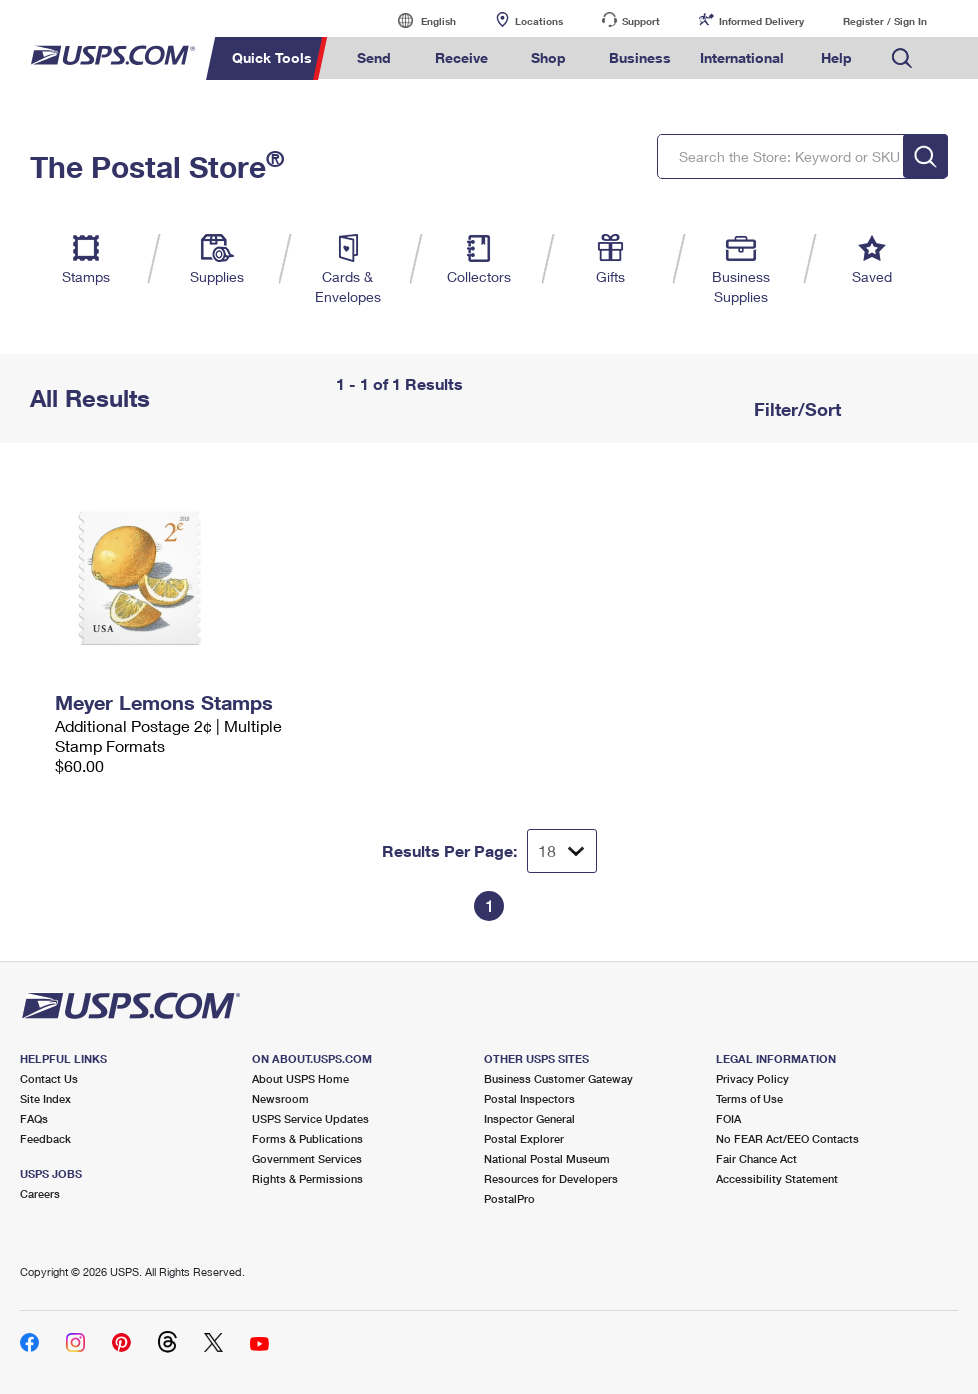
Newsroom (280, 1098)
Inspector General (529, 1118)
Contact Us (49, 1078)
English (418, 20)
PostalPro (509, 1198)
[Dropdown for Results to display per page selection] (562, 851)
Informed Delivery (761, 21)
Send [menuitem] (374, 57)
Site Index (45, 1098)
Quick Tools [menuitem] (272, 57)
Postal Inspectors (529, 1098)
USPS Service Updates (310, 1118)
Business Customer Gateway (558, 1078)
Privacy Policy (752, 1078)
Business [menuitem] (640, 57)
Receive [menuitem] (461, 57)
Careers (40, 1193)
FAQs (34, 1118)
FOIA (728, 1118)
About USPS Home (300, 1078)
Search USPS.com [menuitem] (902, 58)
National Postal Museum (547, 1158)
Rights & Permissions (307, 1178)
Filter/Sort (795, 409)
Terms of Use (749, 1098)
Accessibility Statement (777, 1178)
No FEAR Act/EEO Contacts (787, 1138)
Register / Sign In (885, 21)
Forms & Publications (307, 1138)
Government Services (307, 1158)
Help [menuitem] (836, 57)
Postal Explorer (524, 1138)
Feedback (45, 1138)
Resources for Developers (551, 1178)
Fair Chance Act (756, 1158)
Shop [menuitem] (548, 57)
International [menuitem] (742, 57)
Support (641, 21)
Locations (539, 21)
